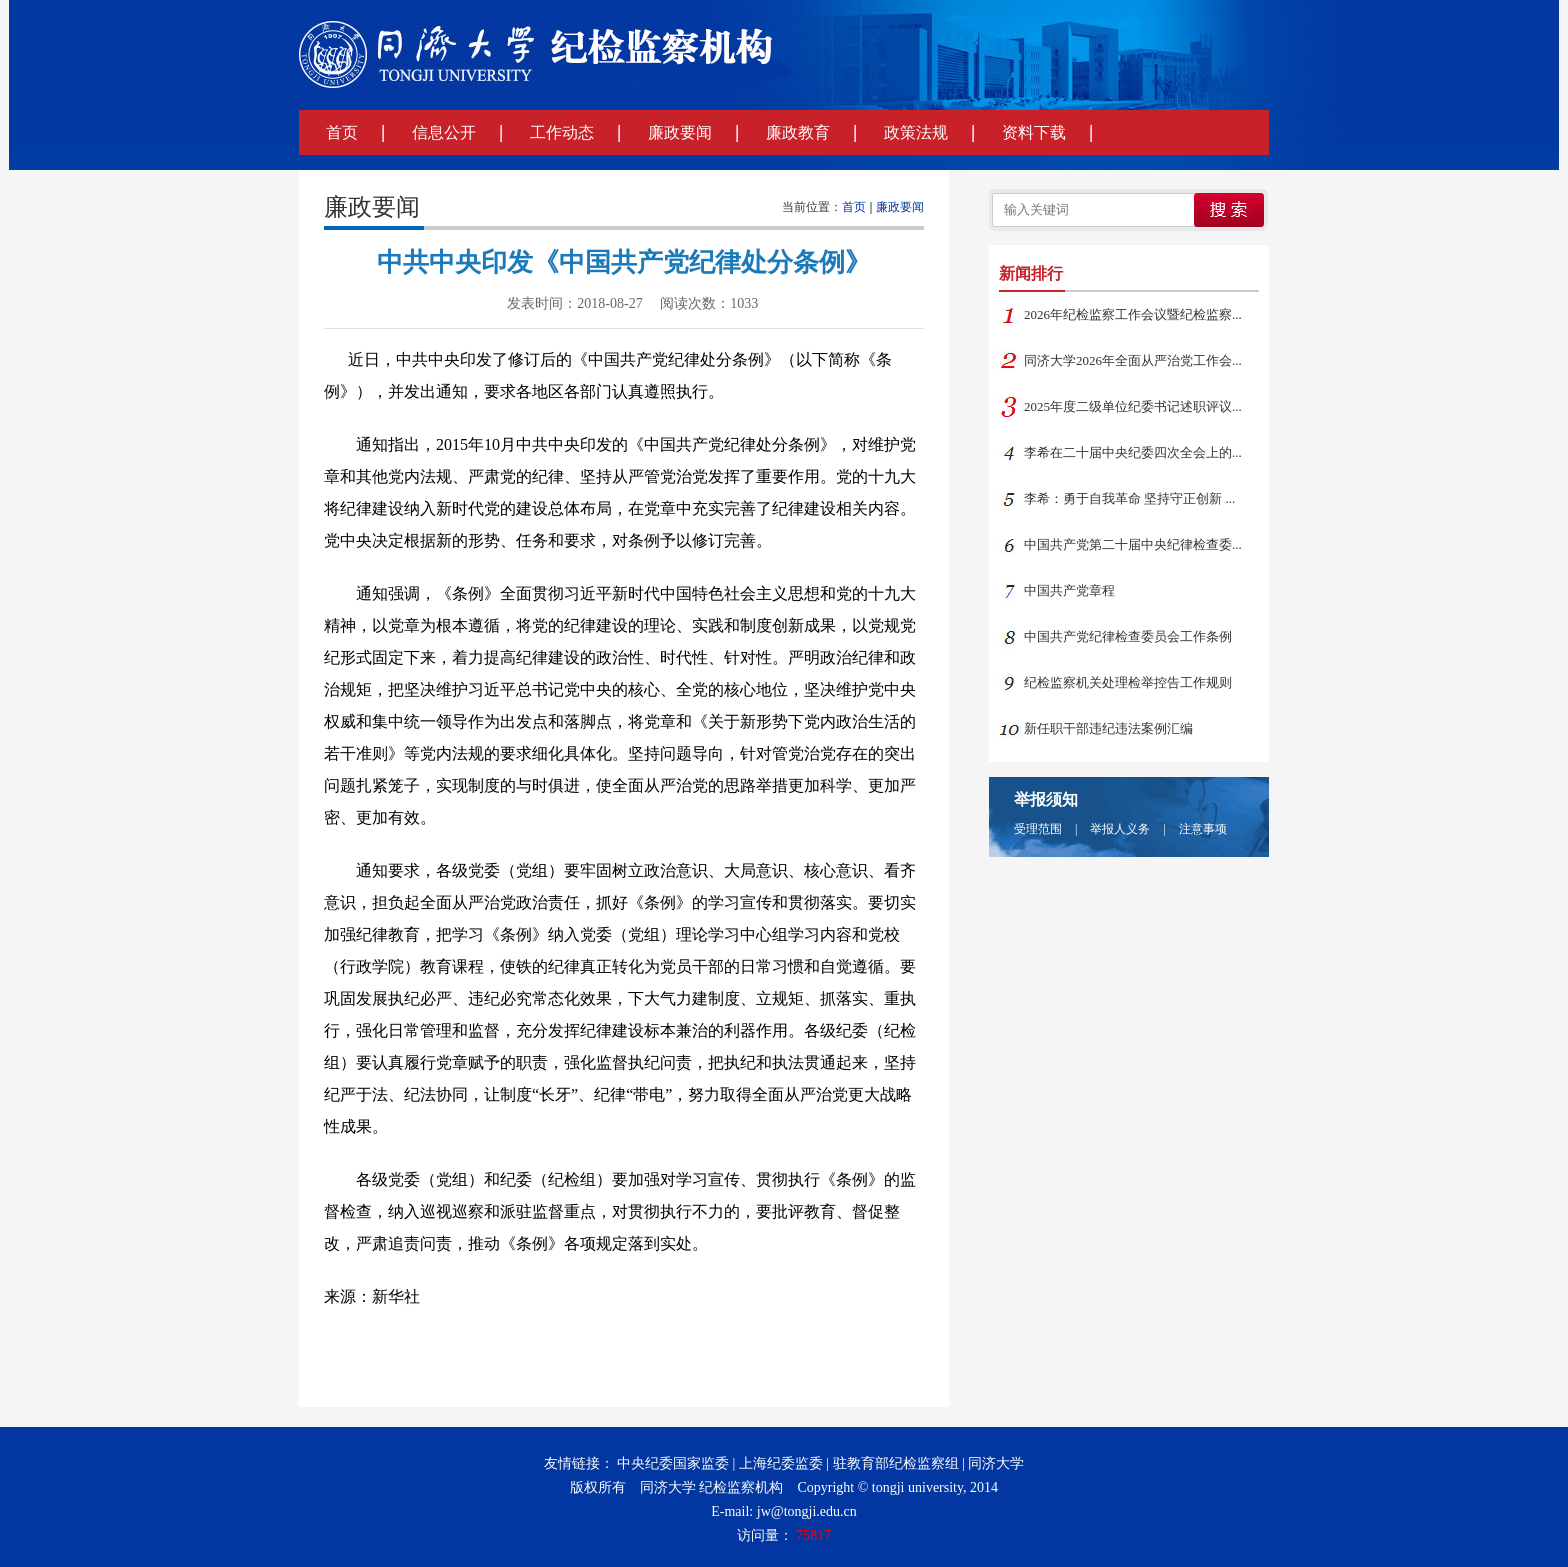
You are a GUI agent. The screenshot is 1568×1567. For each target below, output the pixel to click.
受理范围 (1038, 829)
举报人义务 (1120, 829)
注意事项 (1203, 829)
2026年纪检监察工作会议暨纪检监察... (1133, 314)
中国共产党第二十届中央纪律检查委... (1133, 544)
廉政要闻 (680, 132)
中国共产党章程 (1069, 590)
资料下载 (1034, 132)
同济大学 (996, 1463)
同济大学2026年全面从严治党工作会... (1133, 360)
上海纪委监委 (781, 1463)
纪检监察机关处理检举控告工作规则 (1128, 682)
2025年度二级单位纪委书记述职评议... (1133, 406)
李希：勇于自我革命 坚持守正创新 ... (1129, 498)
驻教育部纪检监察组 (896, 1463)
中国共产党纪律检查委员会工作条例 (1128, 636)
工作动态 (562, 132)
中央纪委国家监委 (673, 1463)
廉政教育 (798, 132)
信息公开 (444, 132)
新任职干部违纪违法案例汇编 (1108, 728)
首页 (342, 132)
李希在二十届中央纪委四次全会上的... (1133, 452)
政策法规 (916, 132)
